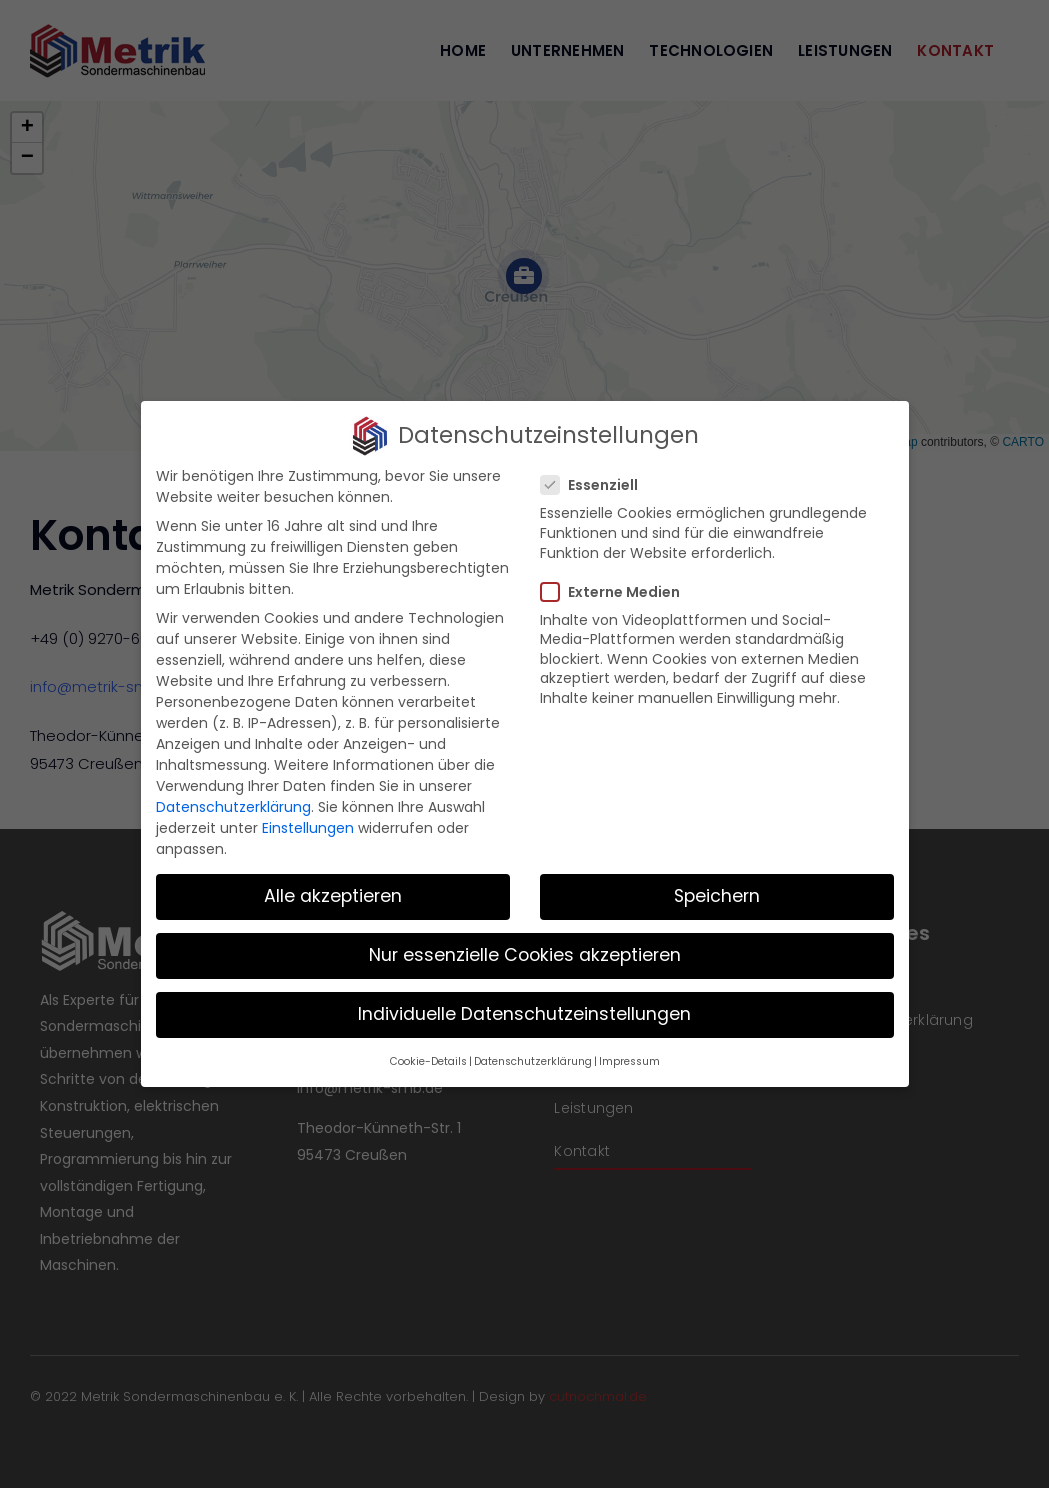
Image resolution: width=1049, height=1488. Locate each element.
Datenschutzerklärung (233, 807)
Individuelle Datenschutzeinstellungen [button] (524, 1014)
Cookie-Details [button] (428, 1061)
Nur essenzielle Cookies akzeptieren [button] (525, 955)
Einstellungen (308, 828)
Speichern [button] (717, 896)
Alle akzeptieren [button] (333, 896)
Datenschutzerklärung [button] (533, 1061)
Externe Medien (618, 592)
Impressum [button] (629, 1061)
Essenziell (597, 485)
